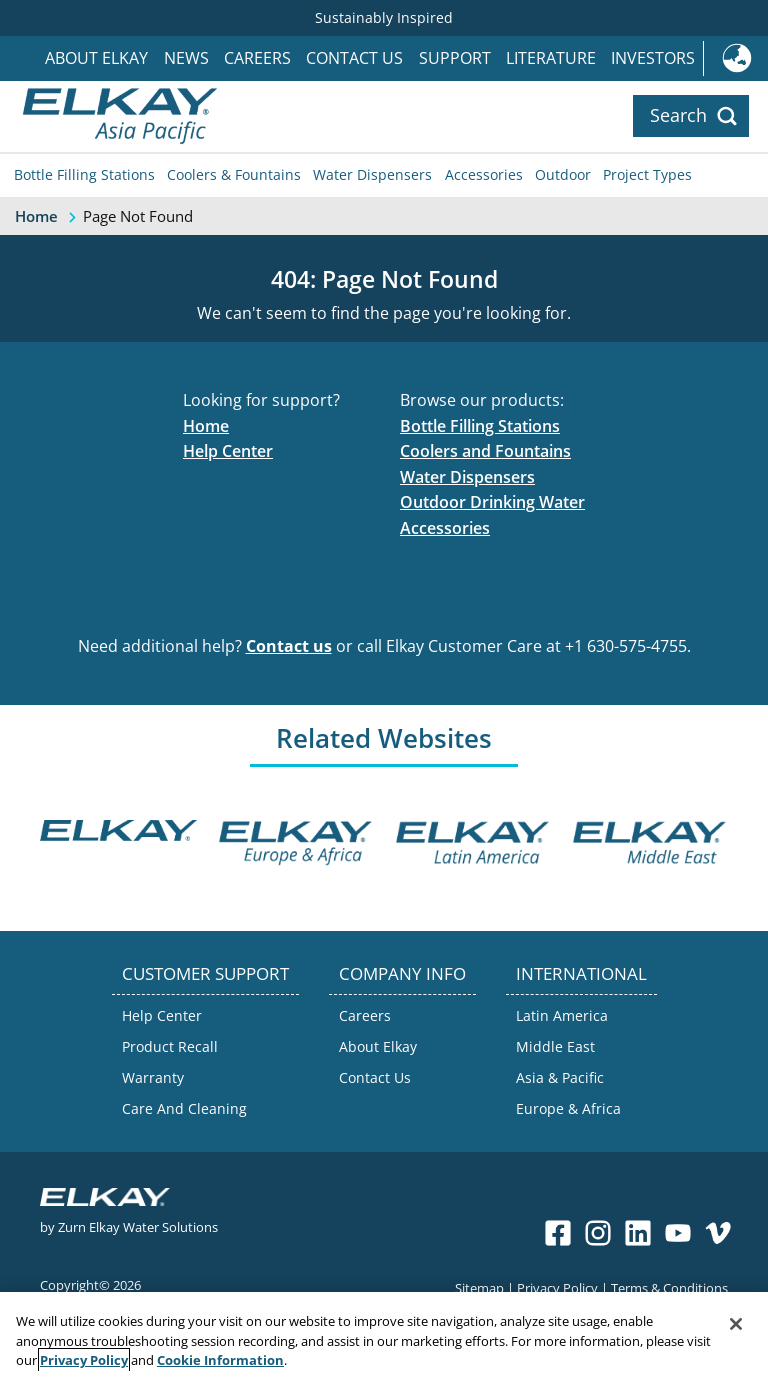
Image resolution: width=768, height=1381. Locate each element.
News (186, 58)
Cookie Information (220, 1360)
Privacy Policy (557, 1287)
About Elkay (96, 58)
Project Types (647, 174)
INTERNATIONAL (581, 973)
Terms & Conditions (669, 1287)
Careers (257, 58)
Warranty (153, 1077)
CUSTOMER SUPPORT (205, 973)
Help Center (228, 451)
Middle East (555, 1046)
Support (455, 58)
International (735, 58)
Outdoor (563, 174)
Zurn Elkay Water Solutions (138, 1226)
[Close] (736, 1324)
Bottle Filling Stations (84, 174)
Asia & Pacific (560, 1077)
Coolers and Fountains (485, 451)
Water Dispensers (372, 174)
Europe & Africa (568, 1108)
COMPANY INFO (402, 973)
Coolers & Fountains (234, 174)
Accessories (484, 174)
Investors (653, 58)
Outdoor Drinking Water (492, 502)
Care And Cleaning (184, 1108)
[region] (384, 1336)
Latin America (562, 1015)
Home (206, 426)
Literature (551, 58)
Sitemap (479, 1287)
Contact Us (354, 58)
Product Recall (170, 1046)
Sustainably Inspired (384, 17)
